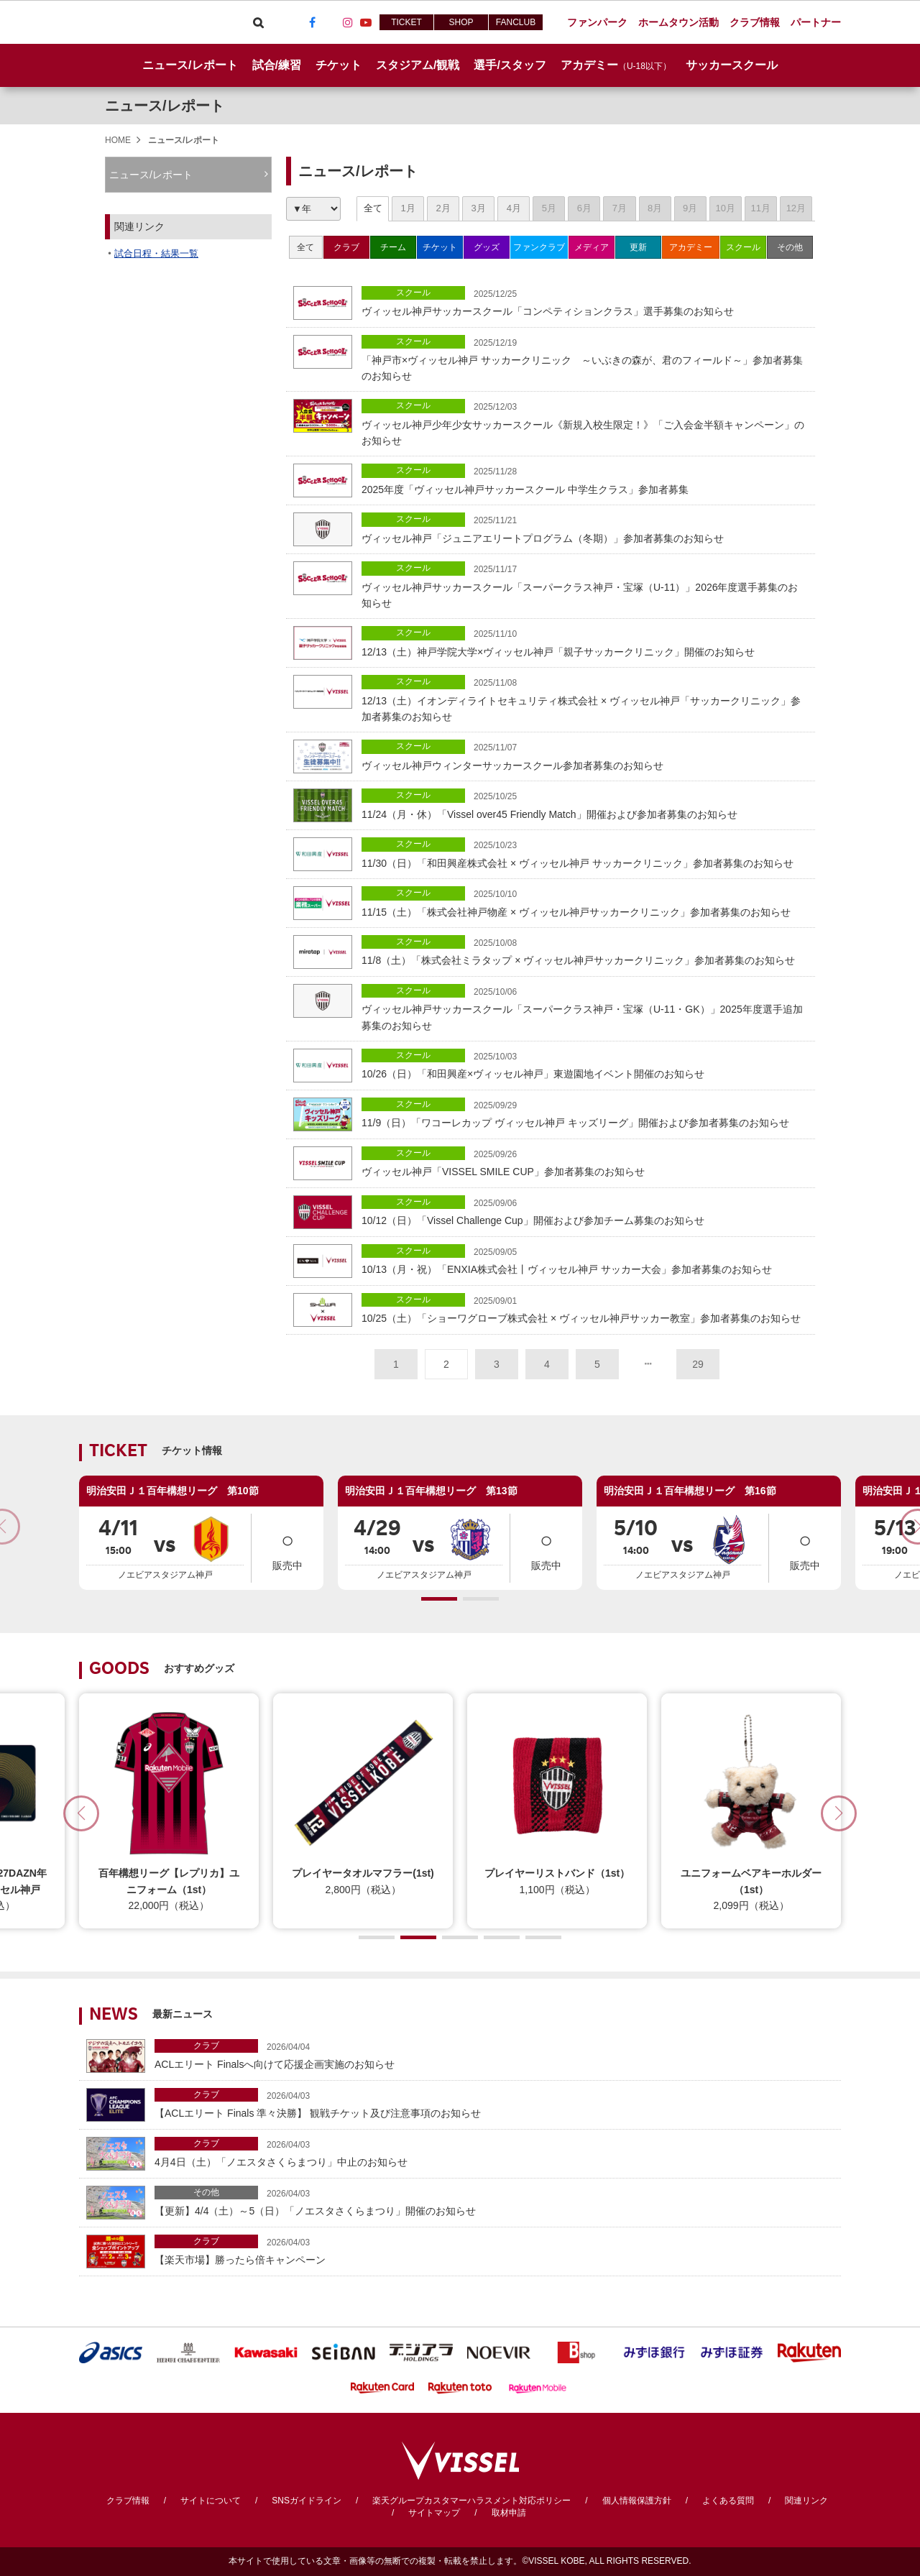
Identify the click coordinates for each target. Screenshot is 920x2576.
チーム (393, 247)
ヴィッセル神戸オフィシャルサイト (159, 22)
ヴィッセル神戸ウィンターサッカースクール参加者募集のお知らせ (585, 755)
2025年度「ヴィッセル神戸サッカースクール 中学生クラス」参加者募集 (585, 479)
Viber (276, 22)
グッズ (487, 247)
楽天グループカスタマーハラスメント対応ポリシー (471, 2501)
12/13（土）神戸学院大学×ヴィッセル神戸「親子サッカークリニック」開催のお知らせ (585, 641)
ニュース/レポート (189, 65)
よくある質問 (728, 2501)
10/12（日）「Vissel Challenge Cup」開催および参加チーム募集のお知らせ (585, 1210)
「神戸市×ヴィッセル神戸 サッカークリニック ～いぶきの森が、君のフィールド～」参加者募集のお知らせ (585, 358)
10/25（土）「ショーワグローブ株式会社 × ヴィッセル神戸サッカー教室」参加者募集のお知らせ (585, 1308)
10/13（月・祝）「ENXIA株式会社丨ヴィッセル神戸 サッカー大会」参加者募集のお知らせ (585, 1259)
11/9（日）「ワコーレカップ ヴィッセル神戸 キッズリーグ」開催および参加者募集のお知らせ (585, 1113)
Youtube (365, 22)
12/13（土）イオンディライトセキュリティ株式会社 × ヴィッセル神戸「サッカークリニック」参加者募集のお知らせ (585, 698)
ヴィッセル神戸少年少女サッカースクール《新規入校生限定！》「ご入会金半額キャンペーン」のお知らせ (585, 422)
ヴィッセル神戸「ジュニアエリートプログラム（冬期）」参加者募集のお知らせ (585, 527)
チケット (440, 247)
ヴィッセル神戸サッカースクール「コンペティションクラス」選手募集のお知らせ (585, 301)
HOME (118, 140)
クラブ (346, 247)
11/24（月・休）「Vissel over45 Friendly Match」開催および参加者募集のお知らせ (585, 803)
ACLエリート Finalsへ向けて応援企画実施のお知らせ (494, 2054)
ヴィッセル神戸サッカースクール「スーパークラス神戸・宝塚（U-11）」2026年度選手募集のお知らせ (585, 585)
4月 (514, 208)
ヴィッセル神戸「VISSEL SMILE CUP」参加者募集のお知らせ (585, 1161)
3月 (479, 208)
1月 (407, 208)
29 (698, 1364)
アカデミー (690, 247)
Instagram (347, 22)
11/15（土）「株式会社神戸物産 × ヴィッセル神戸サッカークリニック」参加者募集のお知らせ (585, 901)
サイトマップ (434, 2513)
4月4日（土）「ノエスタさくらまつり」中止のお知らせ (494, 2152)
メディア (591, 247)
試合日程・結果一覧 (156, 253)
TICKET (406, 22)
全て (373, 208)
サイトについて (210, 2501)
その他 (790, 247)
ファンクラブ (539, 247)
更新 (638, 247)
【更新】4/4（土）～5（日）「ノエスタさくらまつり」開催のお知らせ (494, 2201)
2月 (443, 208)
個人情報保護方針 (636, 2501)
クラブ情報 (128, 2501)
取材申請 (509, 2513)
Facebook (312, 22)
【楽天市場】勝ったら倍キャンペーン (494, 2250)
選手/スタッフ (510, 65)
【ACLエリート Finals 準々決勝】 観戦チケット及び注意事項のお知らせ (494, 2103)
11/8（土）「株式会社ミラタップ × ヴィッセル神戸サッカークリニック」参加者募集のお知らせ (585, 950)
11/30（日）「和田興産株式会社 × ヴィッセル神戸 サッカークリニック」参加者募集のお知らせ (585, 852)
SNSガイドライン (306, 2501)
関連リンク (806, 2501)
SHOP (460, 22)
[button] (439, 1599)
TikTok (330, 22)
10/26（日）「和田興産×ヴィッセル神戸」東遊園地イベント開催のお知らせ (585, 1064)
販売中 (287, 1547)
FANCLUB (515, 22)
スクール (743, 247)
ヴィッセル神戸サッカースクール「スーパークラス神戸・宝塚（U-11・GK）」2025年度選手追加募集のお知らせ (585, 1007)
